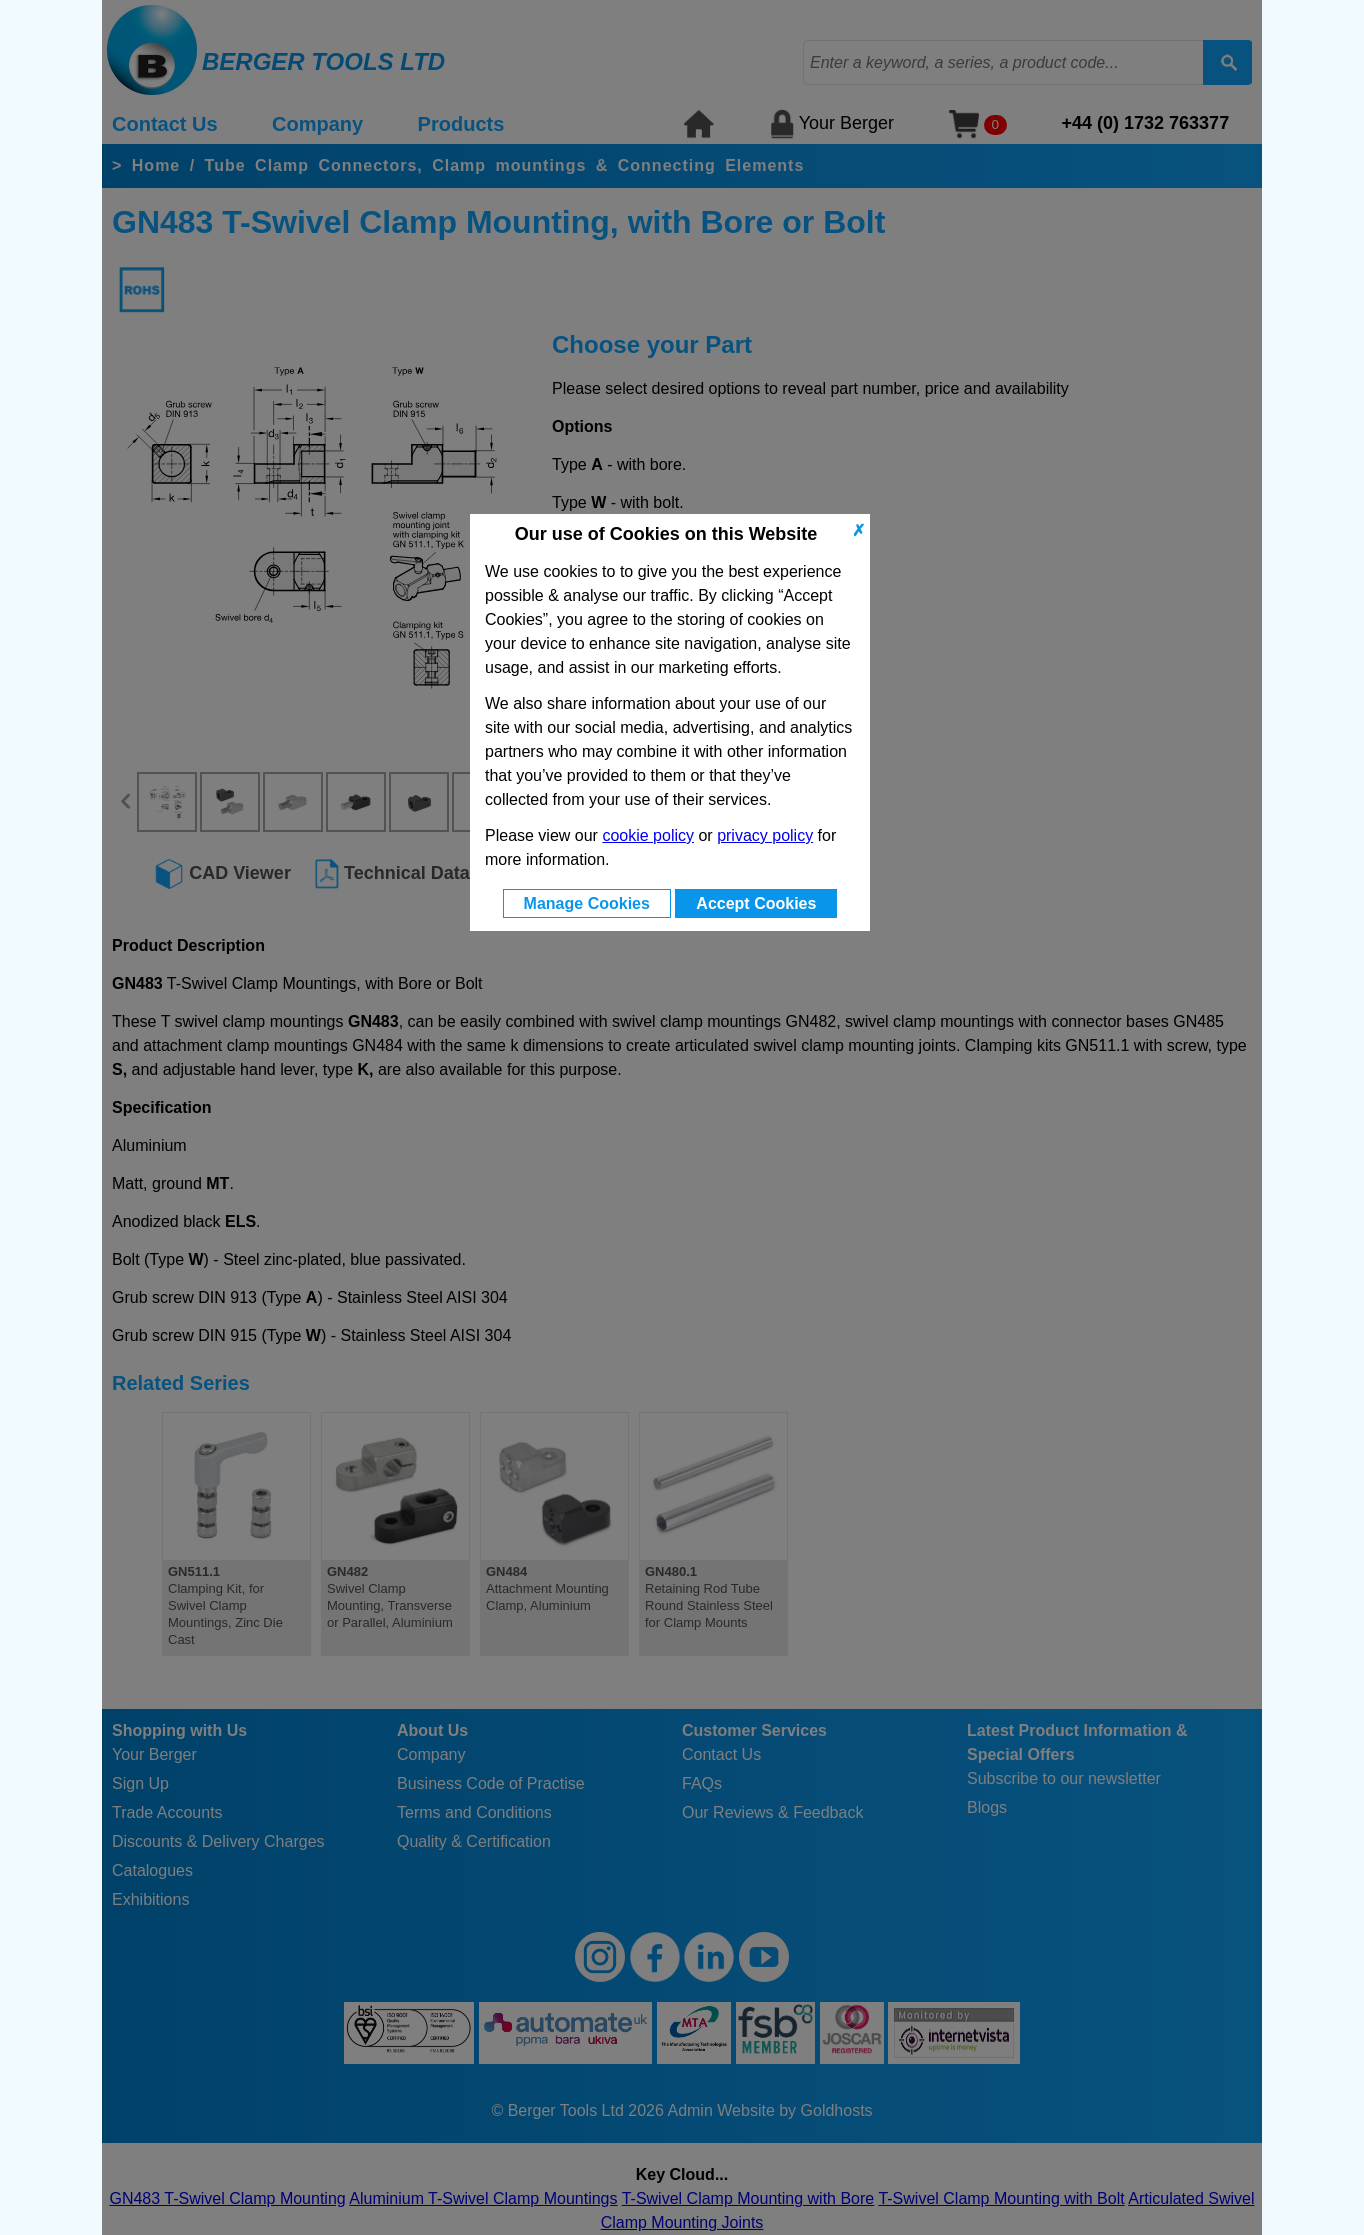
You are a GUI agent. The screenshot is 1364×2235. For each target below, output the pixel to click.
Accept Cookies (756, 903)
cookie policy (648, 835)
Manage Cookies (587, 903)
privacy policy (765, 835)
